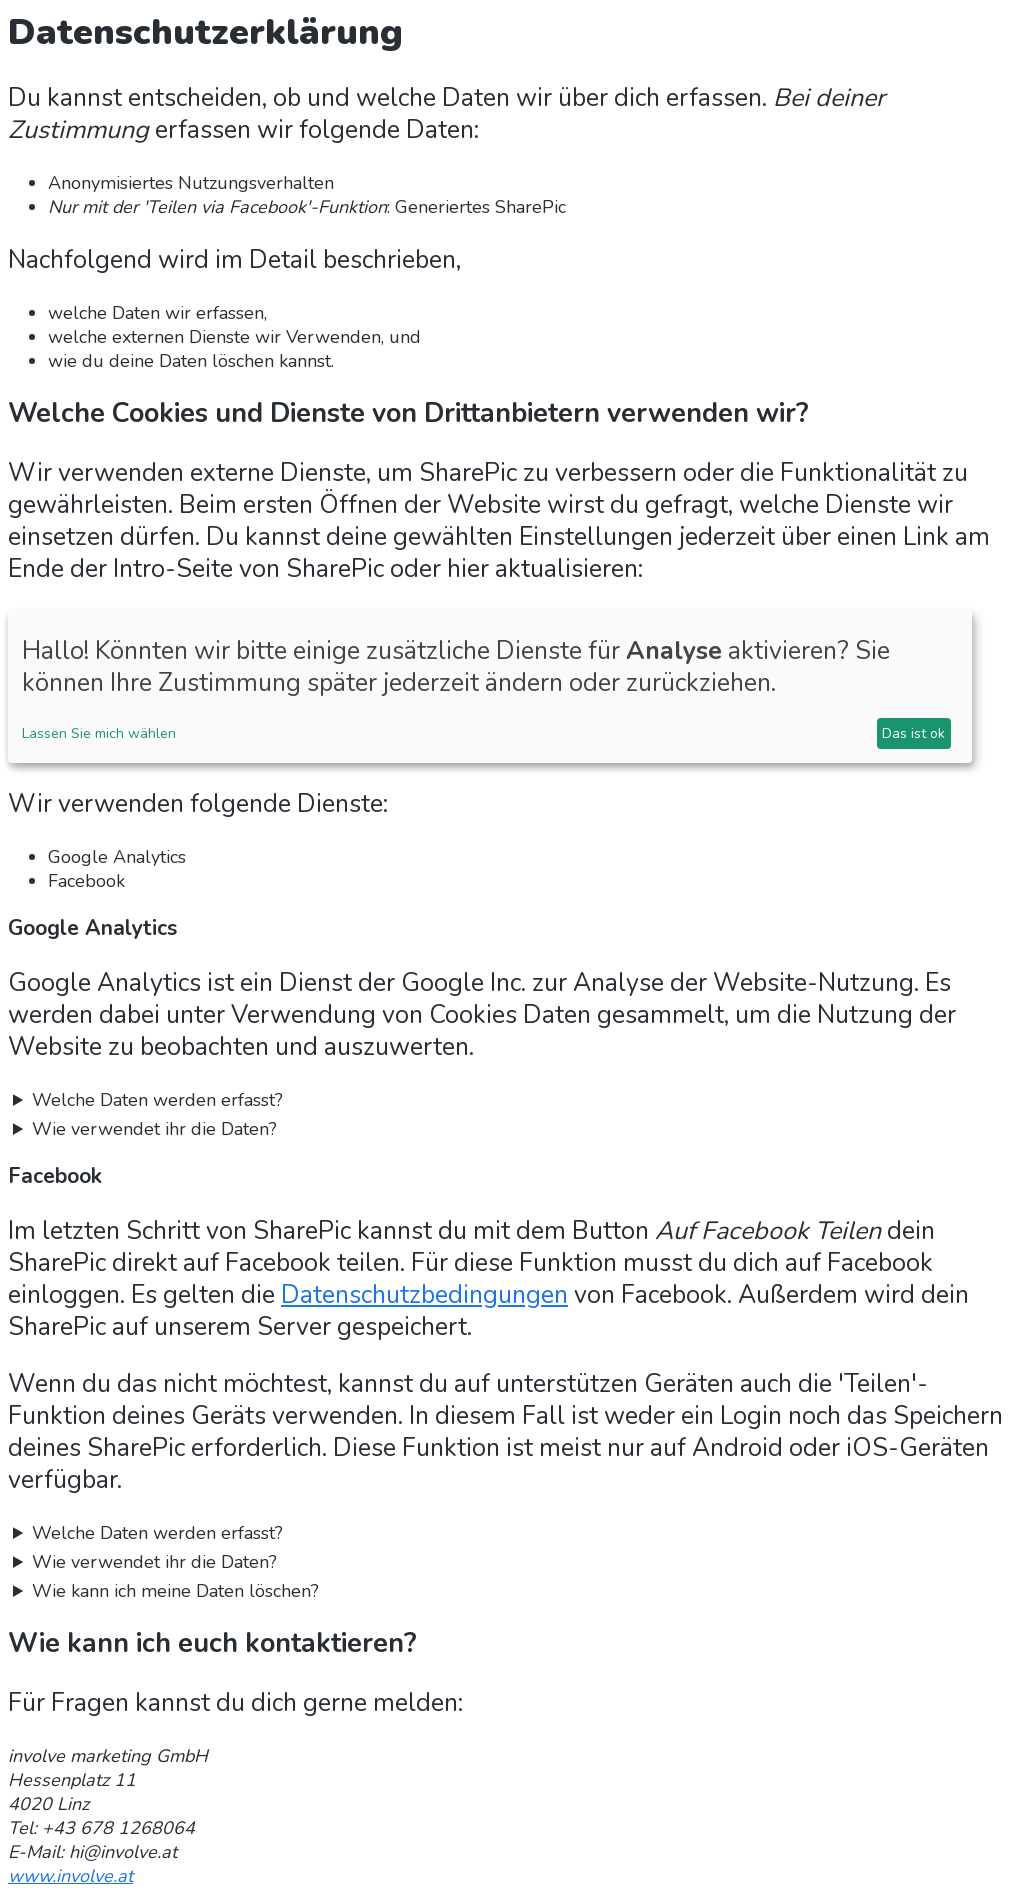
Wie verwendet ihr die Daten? (154, 1129)
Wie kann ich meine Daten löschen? (175, 1591)
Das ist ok (913, 733)
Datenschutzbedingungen (424, 1295)
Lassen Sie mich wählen (99, 733)
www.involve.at (70, 1876)
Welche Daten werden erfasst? (157, 1100)
